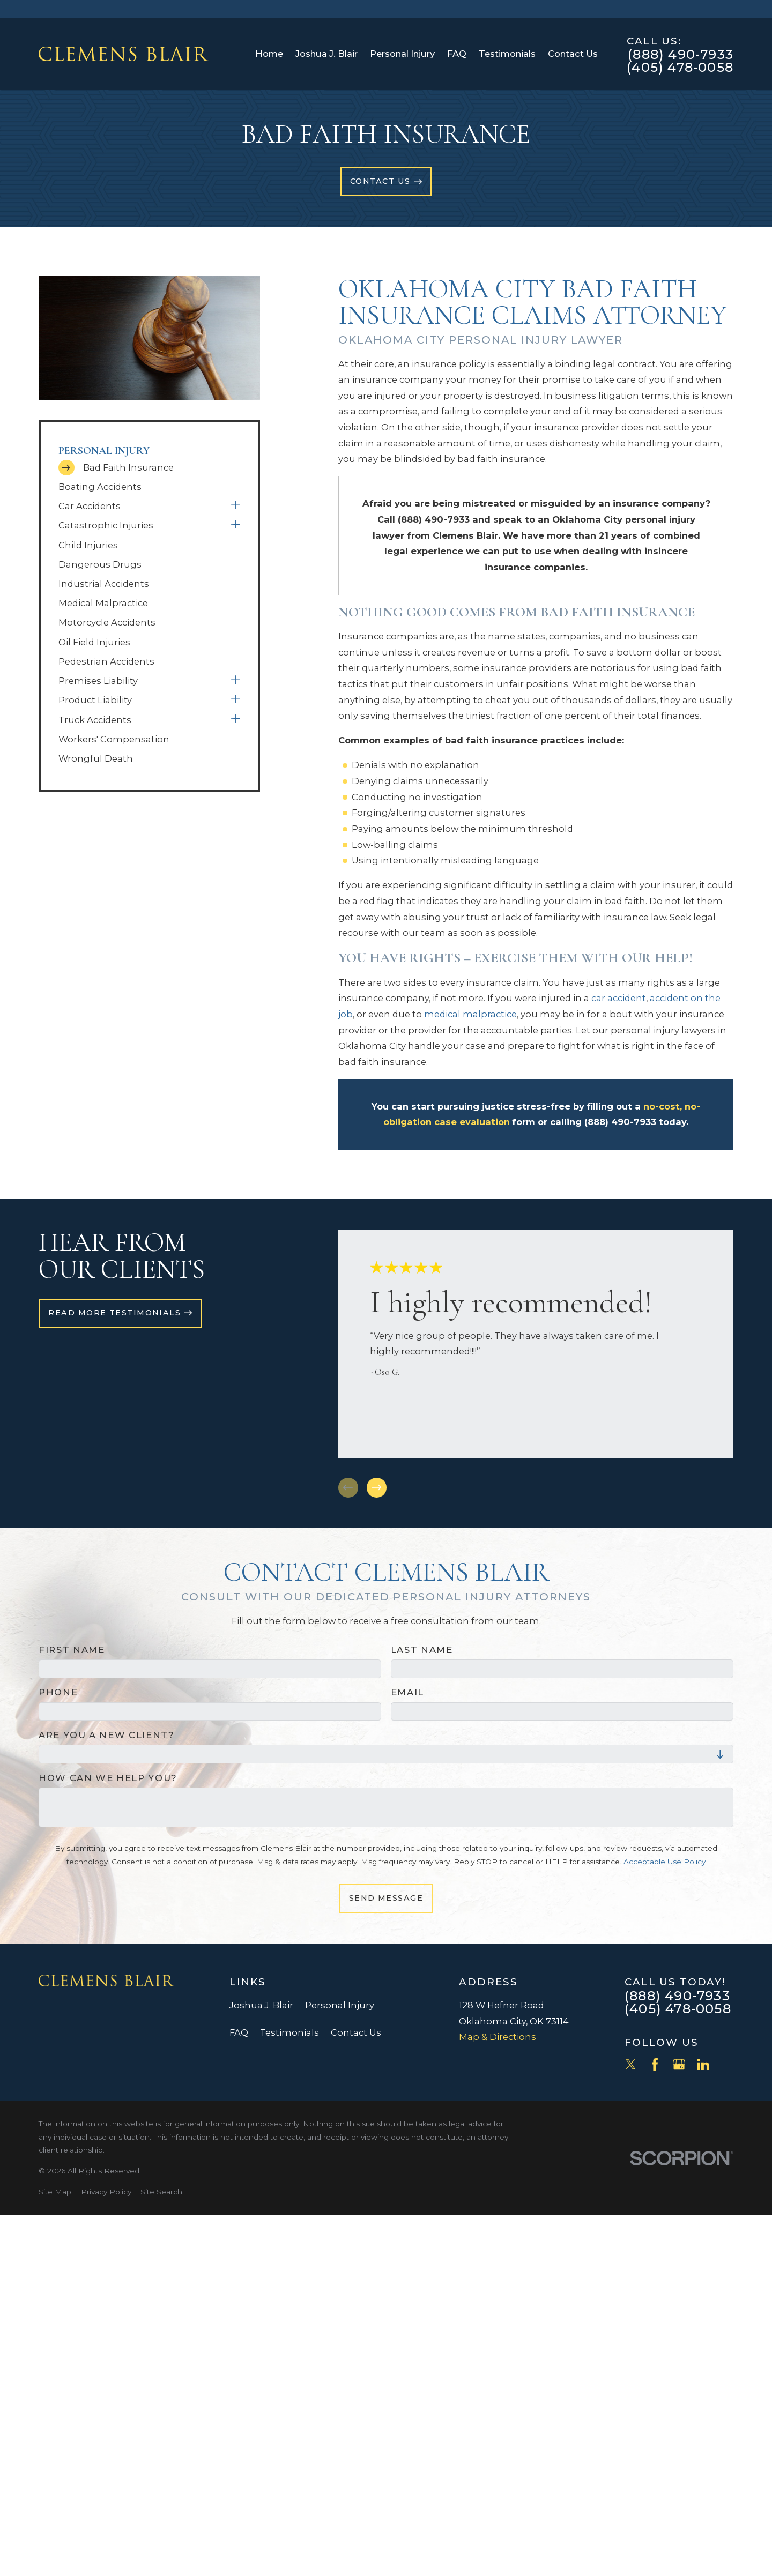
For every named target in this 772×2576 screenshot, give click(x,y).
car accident (618, 998)
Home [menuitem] (269, 53)
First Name (72, 1650)
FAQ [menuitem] (456, 53)
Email (407, 1692)
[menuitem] (149, 468)
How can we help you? (108, 1778)
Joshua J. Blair (261, 2005)
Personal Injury (339, 2005)
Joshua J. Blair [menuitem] (326, 53)
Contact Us (356, 2032)
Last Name (422, 1650)
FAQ (238, 2032)
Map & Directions (497, 2036)
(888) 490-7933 (680, 54)
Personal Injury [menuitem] (402, 53)
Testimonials (289, 2032)
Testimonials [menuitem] (507, 53)
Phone (58, 1692)
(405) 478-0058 (680, 67)
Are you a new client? (107, 1735)
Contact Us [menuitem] (573, 53)
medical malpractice (470, 1014)
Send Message (386, 1898)
